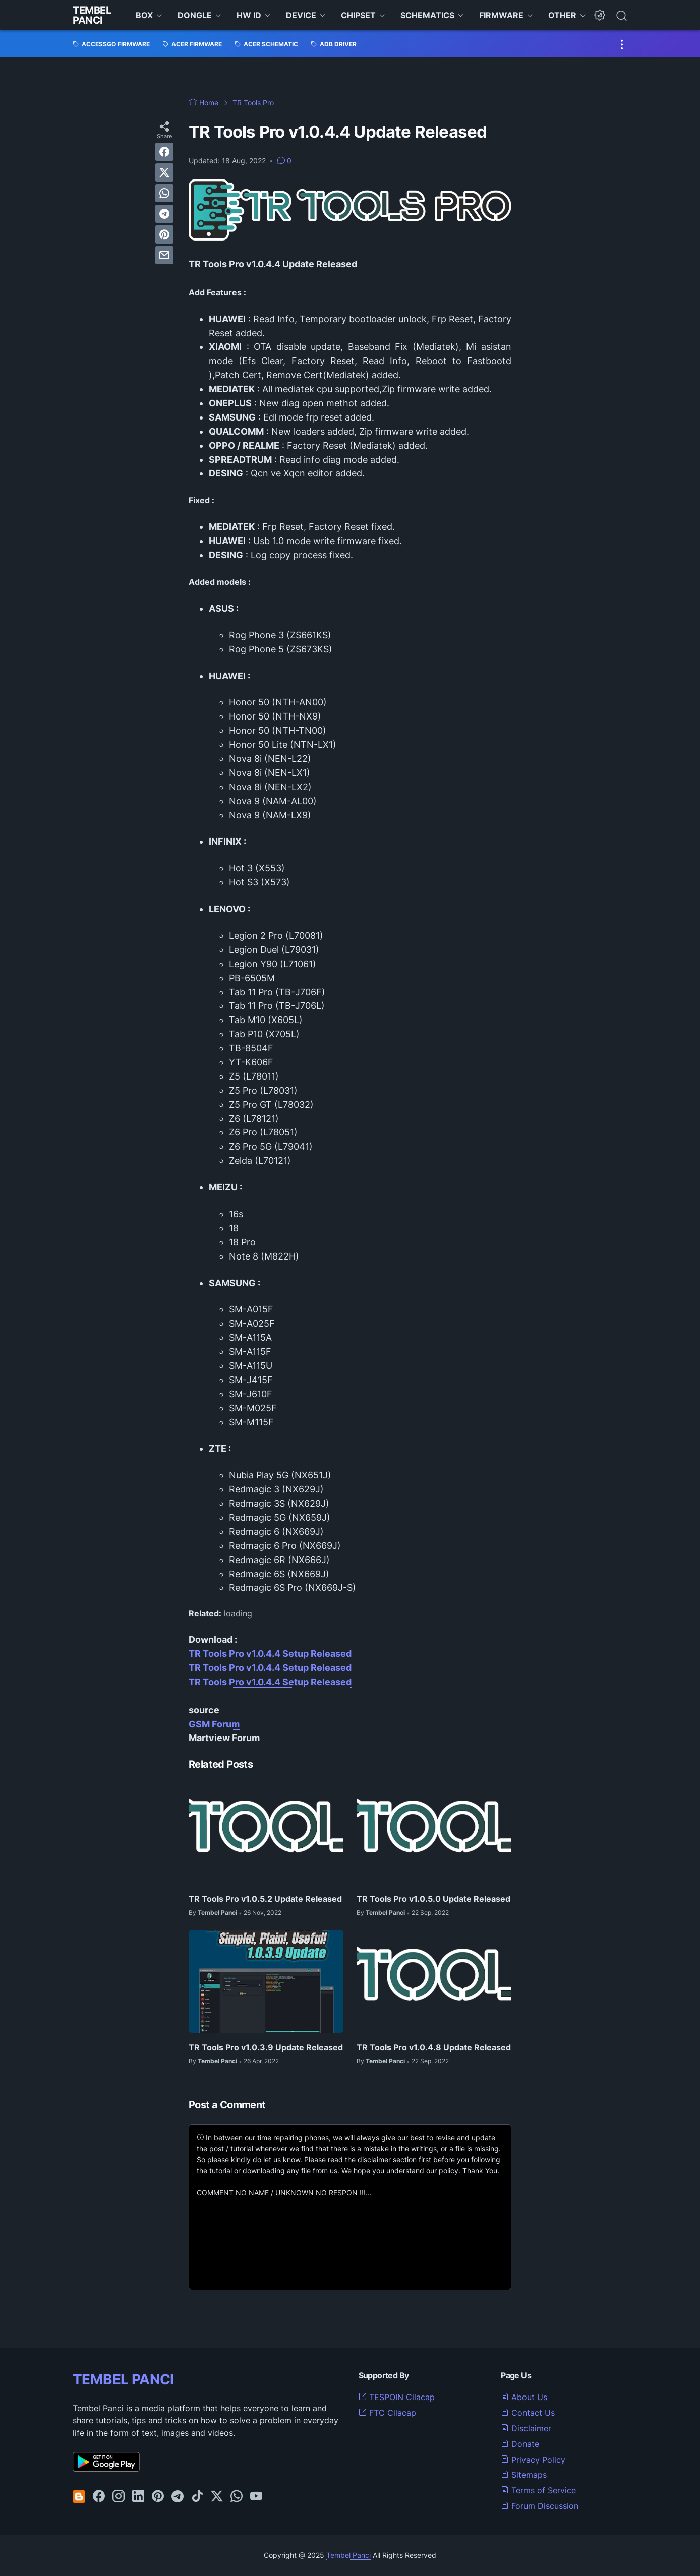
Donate (520, 2444)
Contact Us (528, 2413)
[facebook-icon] (99, 2496)
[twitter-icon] (217, 2496)
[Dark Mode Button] (600, 15)
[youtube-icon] (256, 2496)
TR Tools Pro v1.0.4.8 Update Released (434, 2047)
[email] (164, 255)
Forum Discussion (539, 2506)
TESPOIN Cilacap (397, 2397)
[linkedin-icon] (138, 2496)
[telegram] (164, 214)
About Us (524, 2397)
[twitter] (164, 172)
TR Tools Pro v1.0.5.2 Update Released (265, 1899)
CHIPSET (358, 15)
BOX (144, 15)
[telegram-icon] (177, 2496)
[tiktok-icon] (197, 2496)
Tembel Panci (92, 15)
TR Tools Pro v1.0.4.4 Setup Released (270, 1653)
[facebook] (164, 152)
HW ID (249, 15)
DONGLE (195, 15)
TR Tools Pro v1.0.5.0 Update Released (433, 1899)
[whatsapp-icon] (236, 2496)
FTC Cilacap (387, 2413)
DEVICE (301, 15)
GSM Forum (214, 1724)
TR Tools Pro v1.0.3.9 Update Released (266, 2047)
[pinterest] (164, 234)
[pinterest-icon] (158, 2496)
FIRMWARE (501, 15)
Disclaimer (526, 2428)
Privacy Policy (533, 2459)
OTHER (562, 15)
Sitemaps (524, 2475)
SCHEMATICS (427, 15)
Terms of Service (538, 2490)
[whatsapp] (164, 193)
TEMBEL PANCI (123, 2379)
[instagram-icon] (118, 2496)
